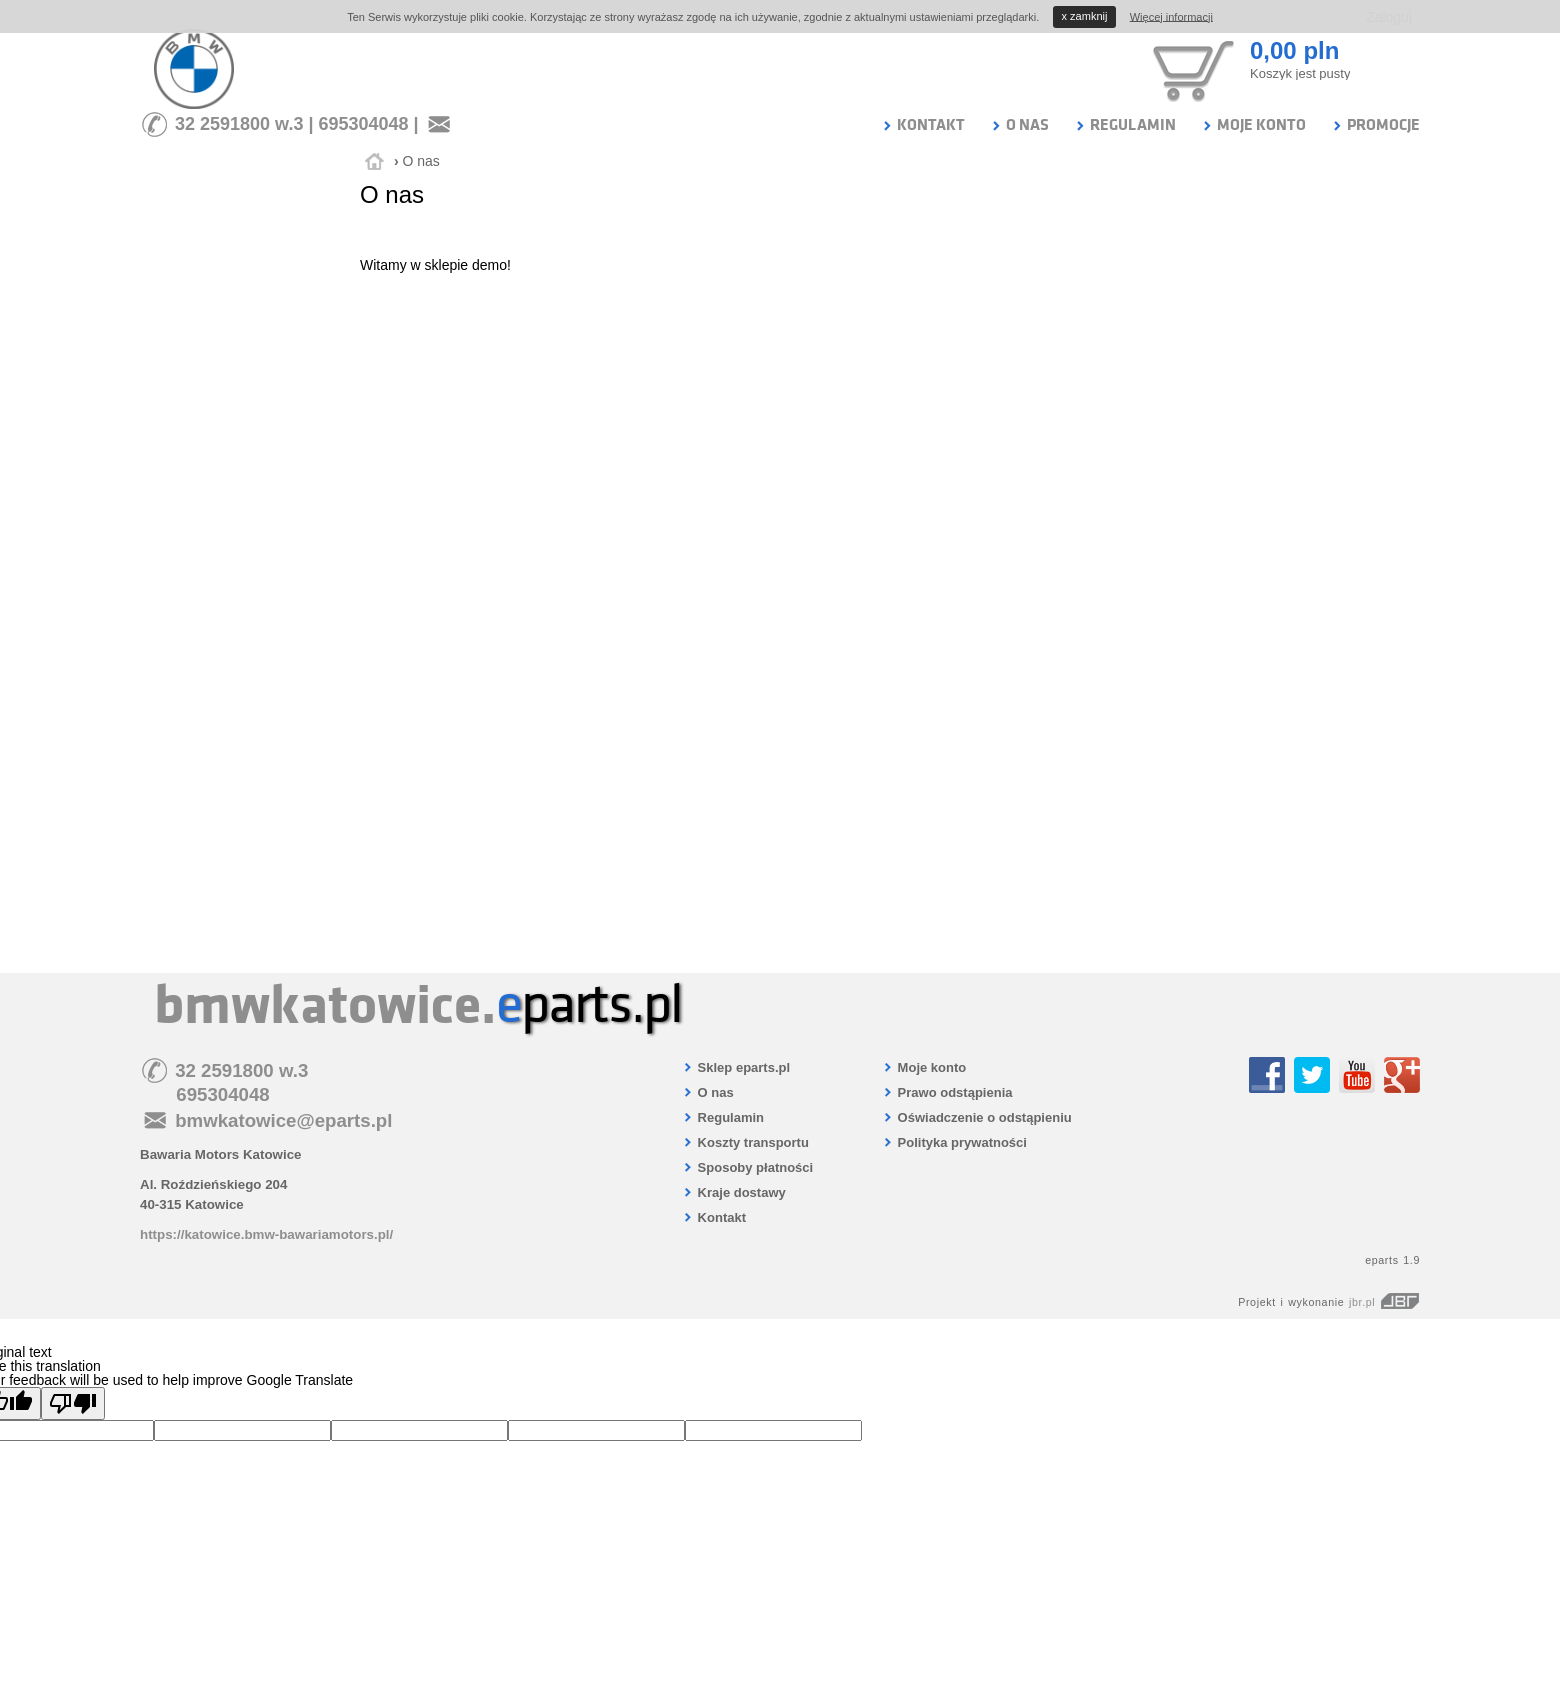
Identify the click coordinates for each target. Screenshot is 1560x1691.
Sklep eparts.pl (736, 1067)
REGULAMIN (1125, 125)
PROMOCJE (1375, 125)
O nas (420, 161)
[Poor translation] (73, 1403)
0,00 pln (1294, 50)
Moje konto (924, 1067)
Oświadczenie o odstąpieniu (977, 1117)
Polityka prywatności (954, 1142)
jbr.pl (1384, 1302)
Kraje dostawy (734, 1192)
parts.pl (589, 1005)
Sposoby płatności (747, 1167)
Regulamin (723, 1117)
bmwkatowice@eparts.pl (283, 1120)
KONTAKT (923, 125)
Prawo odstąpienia (947, 1092)
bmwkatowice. (325, 1005)
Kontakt (714, 1217)
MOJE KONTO (1253, 125)
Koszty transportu (745, 1142)
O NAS (1019, 125)
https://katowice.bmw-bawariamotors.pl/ (266, 1234)
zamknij (1085, 16)
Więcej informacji (1171, 16)
